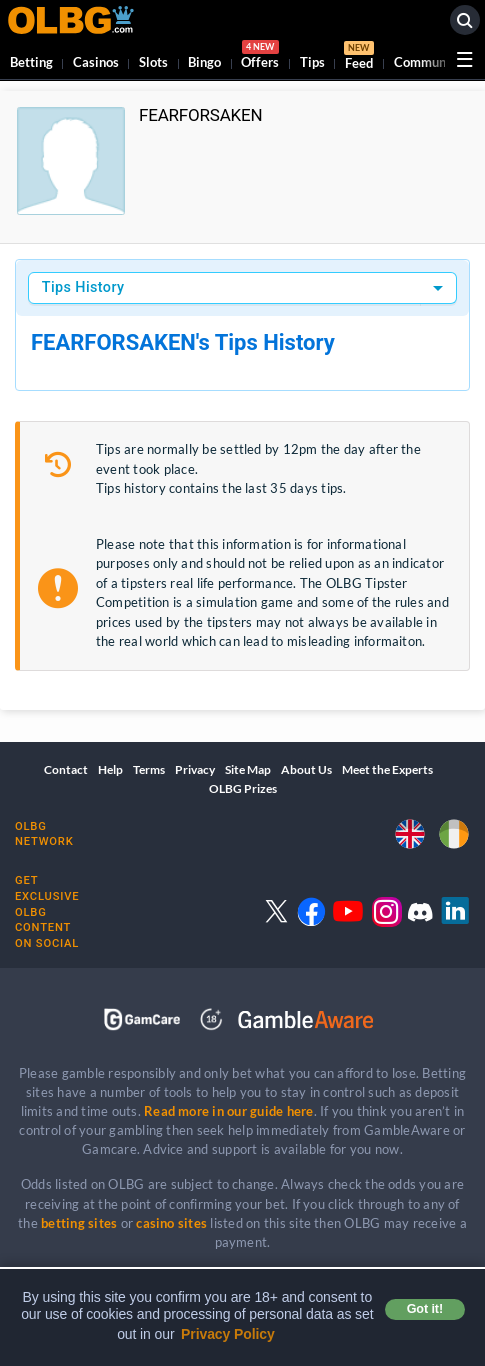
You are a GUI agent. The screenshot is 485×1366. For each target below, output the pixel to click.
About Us (306, 769)
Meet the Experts (387, 769)
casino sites (171, 1223)
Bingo (204, 62)
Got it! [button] (425, 1309)
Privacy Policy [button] (228, 1334)
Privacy (195, 769)
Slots (153, 62)
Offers (260, 57)
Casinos (96, 62)
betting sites (79, 1223)
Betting (31, 62)
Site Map (248, 769)
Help (110, 769)
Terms (149, 769)
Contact (66, 769)
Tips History (83, 287)
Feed (359, 58)
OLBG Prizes (243, 788)
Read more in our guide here (228, 1111)
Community (428, 62)
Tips (312, 62)
